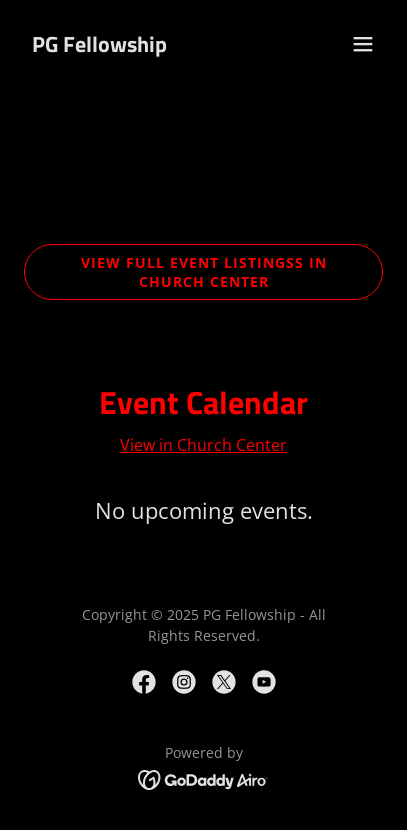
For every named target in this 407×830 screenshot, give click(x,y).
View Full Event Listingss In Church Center (204, 272)
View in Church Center (203, 445)
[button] (363, 44)
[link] (99, 46)
